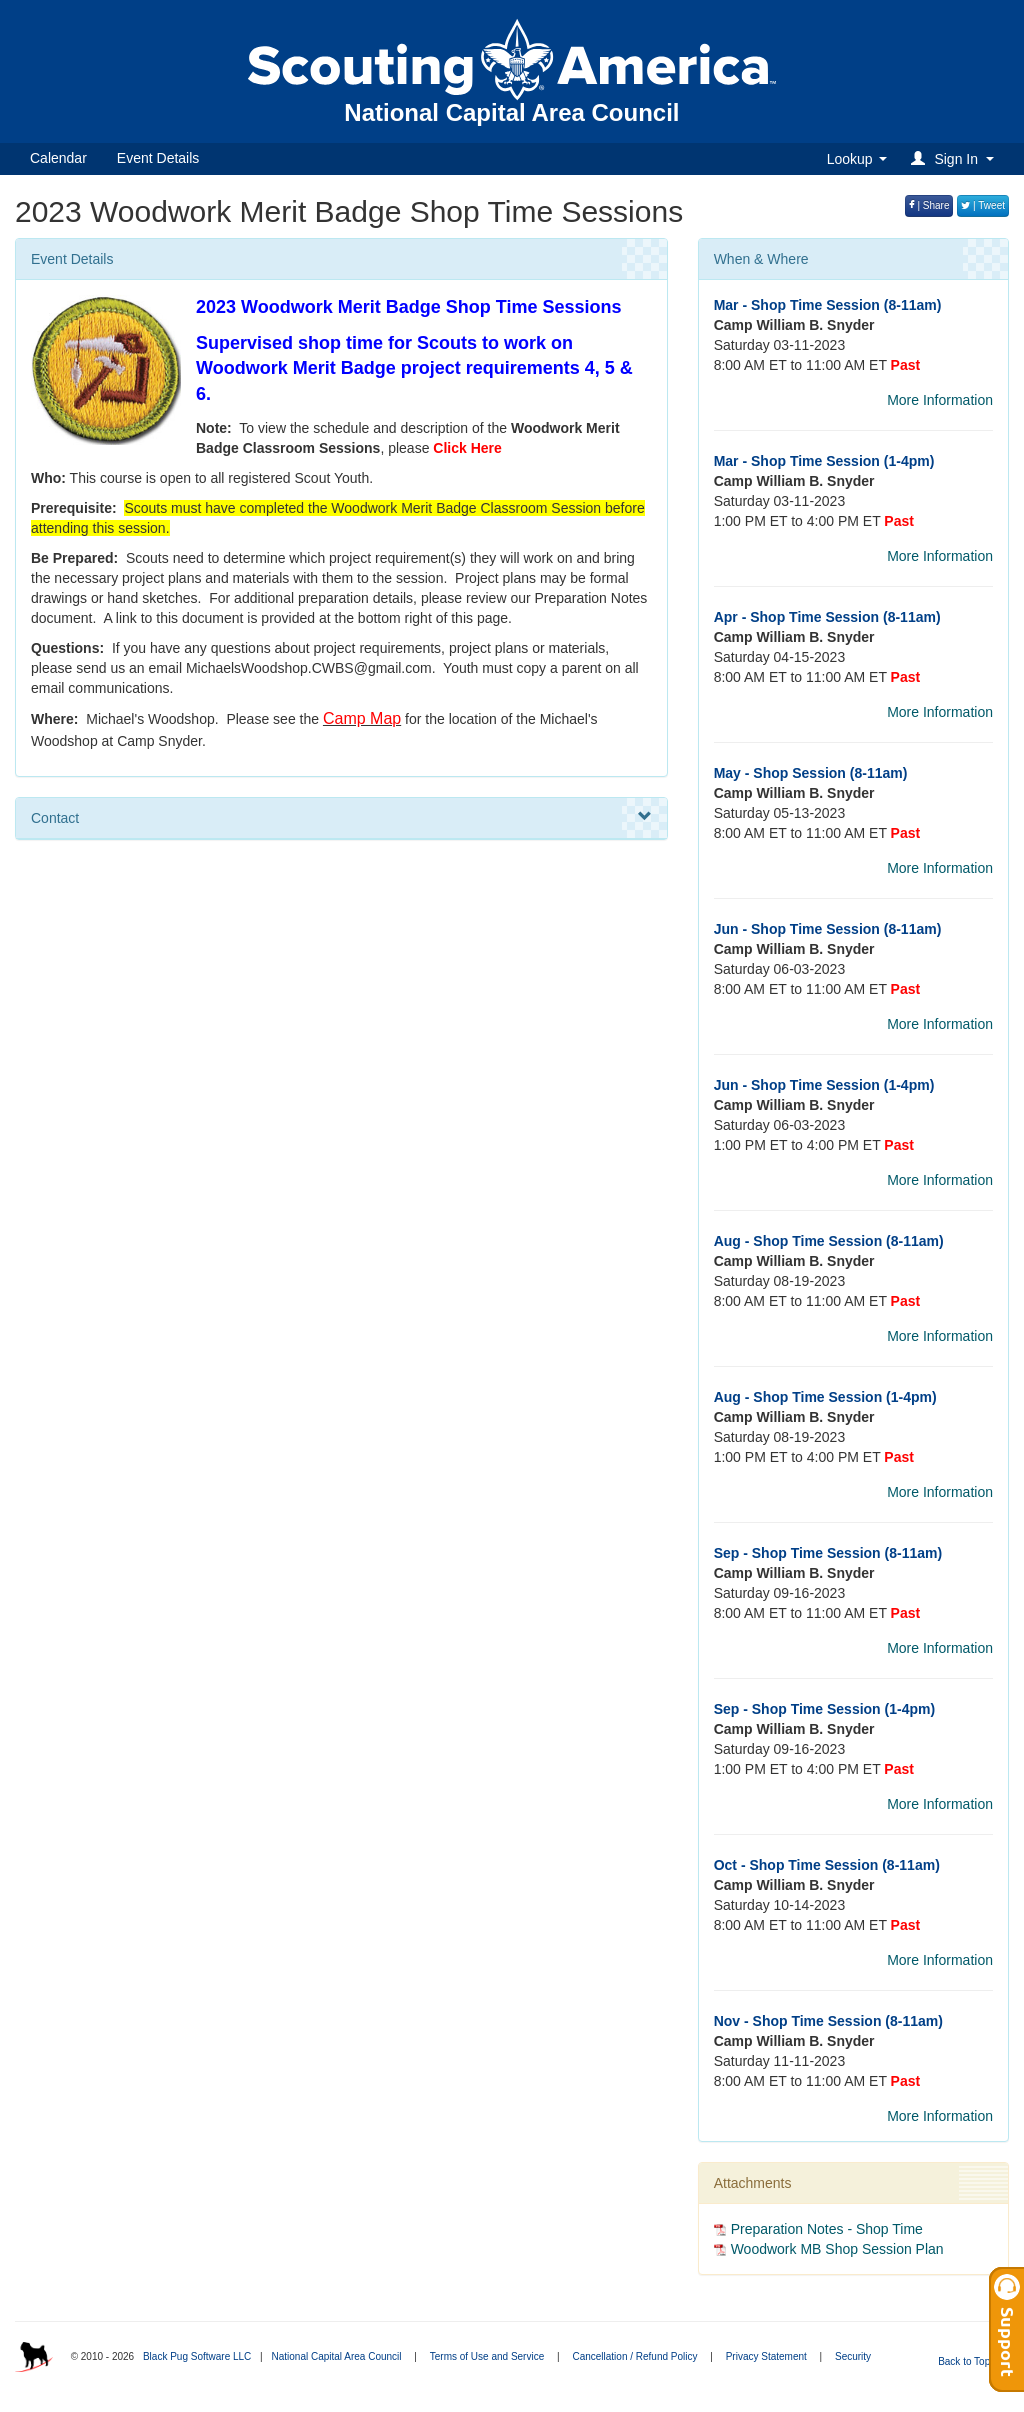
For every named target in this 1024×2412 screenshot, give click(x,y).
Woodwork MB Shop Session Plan (837, 2249)
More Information (940, 400)
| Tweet (983, 205)
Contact (341, 817)
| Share (929, 205)
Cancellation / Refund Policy (634, 2356)
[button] (955, 158)
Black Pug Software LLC (197, 2356)
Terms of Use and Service (487, 2356)
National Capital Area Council (336, 2356)
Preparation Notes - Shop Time (827, 2229)
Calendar (58, 158)
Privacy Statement (766, 2356)
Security (853, 2356)
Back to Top (970, 2361)
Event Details (158, 158)
